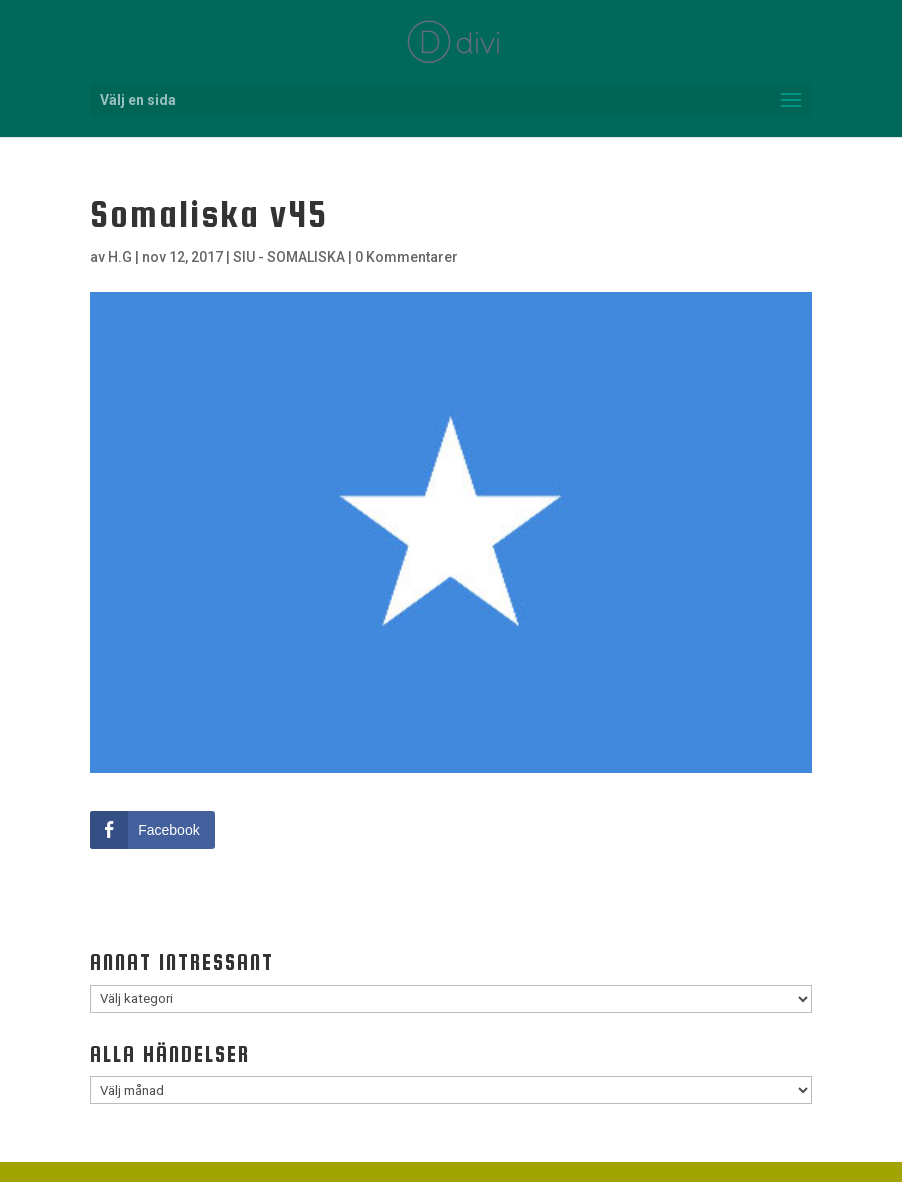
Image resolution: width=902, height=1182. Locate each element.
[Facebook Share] (152, 830)
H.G (120, 257)
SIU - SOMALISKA (289, 257)
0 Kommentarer (406, 257)
